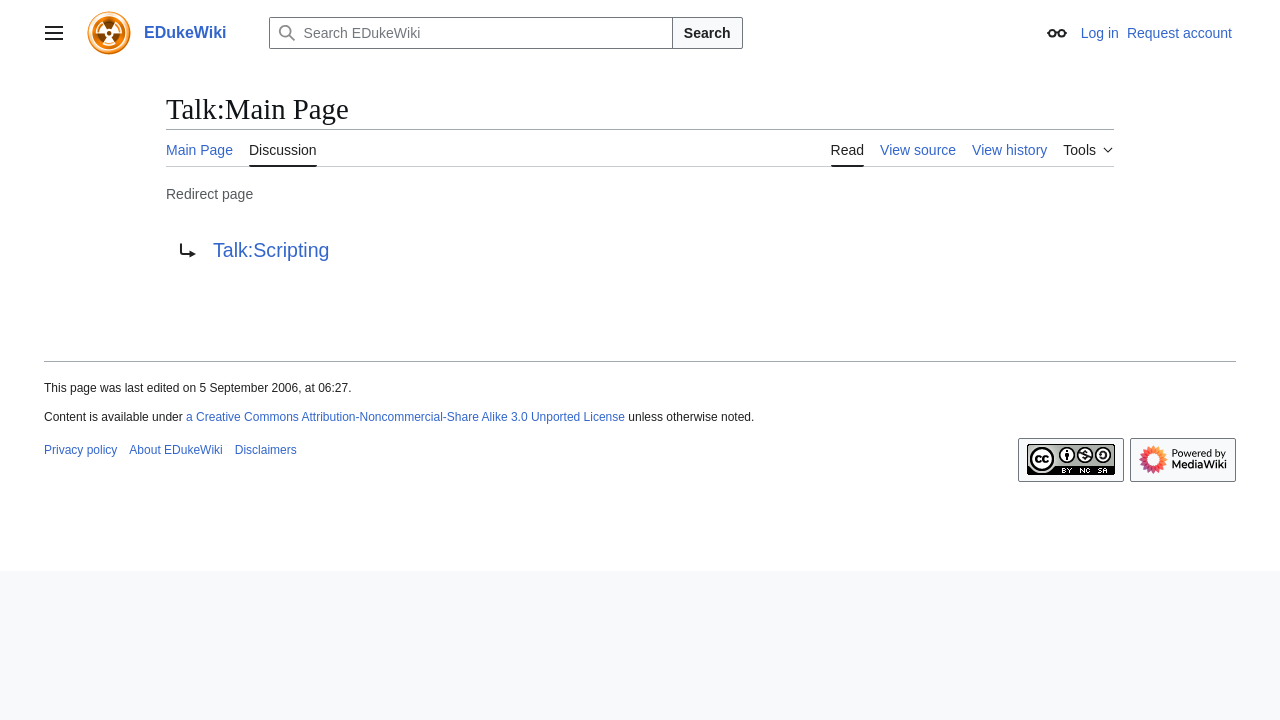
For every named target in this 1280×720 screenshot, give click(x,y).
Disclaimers (266, 450)
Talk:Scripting (271, 250)
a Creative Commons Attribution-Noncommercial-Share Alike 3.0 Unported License (405, 417)
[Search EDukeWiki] (471, 33)
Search (707, 33)
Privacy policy (80, 450)
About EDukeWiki (175, 450)
